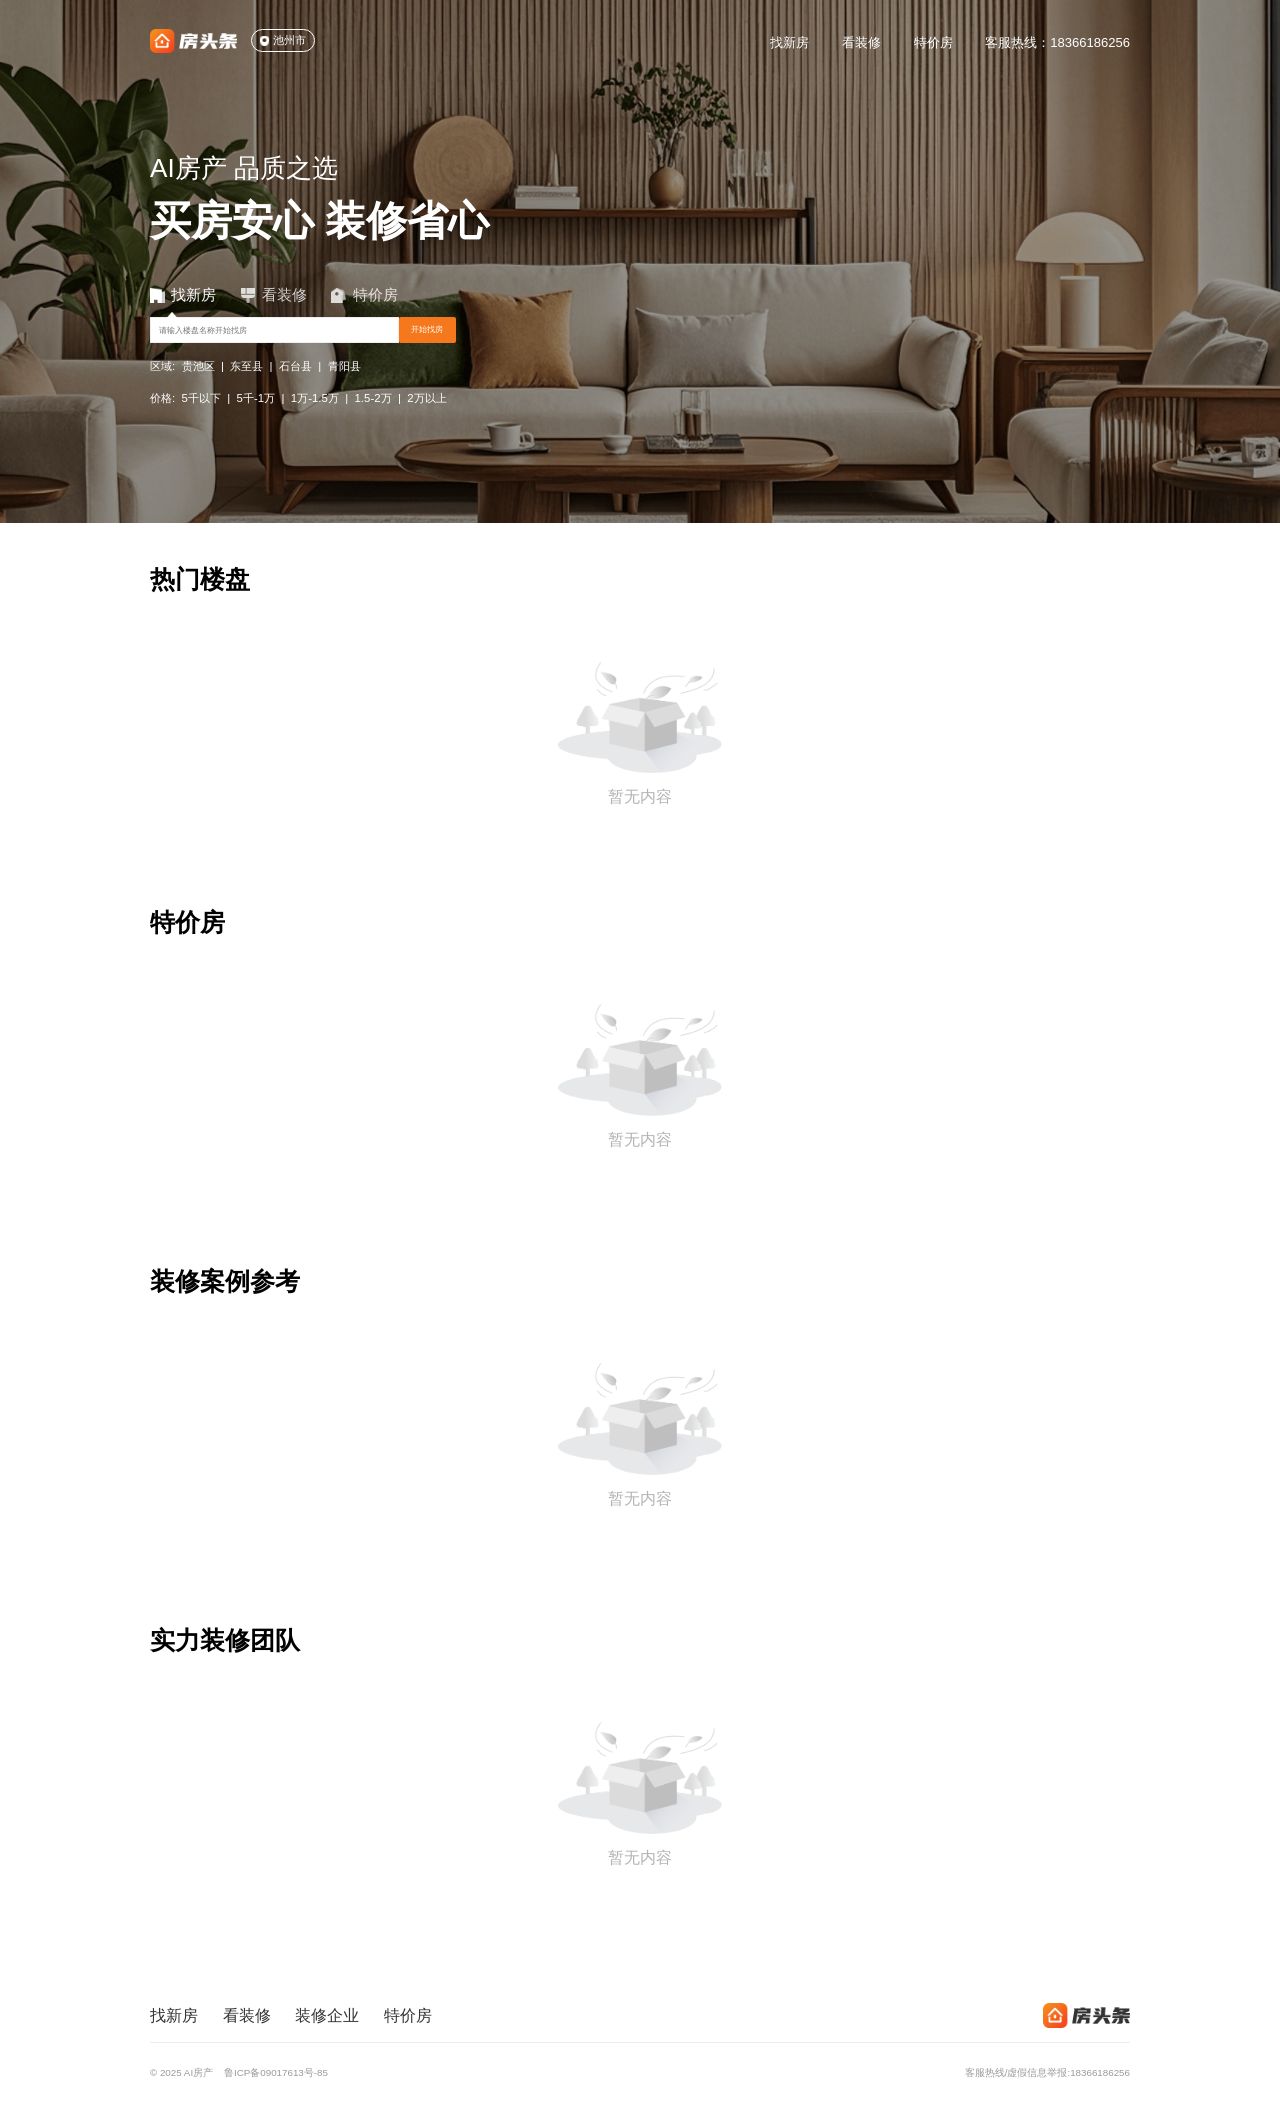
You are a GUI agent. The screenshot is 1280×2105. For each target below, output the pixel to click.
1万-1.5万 (315, 421)
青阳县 (344, 390)
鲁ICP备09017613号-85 (276, 2072)
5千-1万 (256, 421)
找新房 (789, 42)
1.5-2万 (373, 421)
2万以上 (426, 421)
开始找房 (618, 343)
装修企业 (327, 2015)
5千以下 (201, 421)
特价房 (933, 42)
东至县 (246, 390)
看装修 (861, 42)
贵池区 (198, 390)
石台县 (295, 390)
